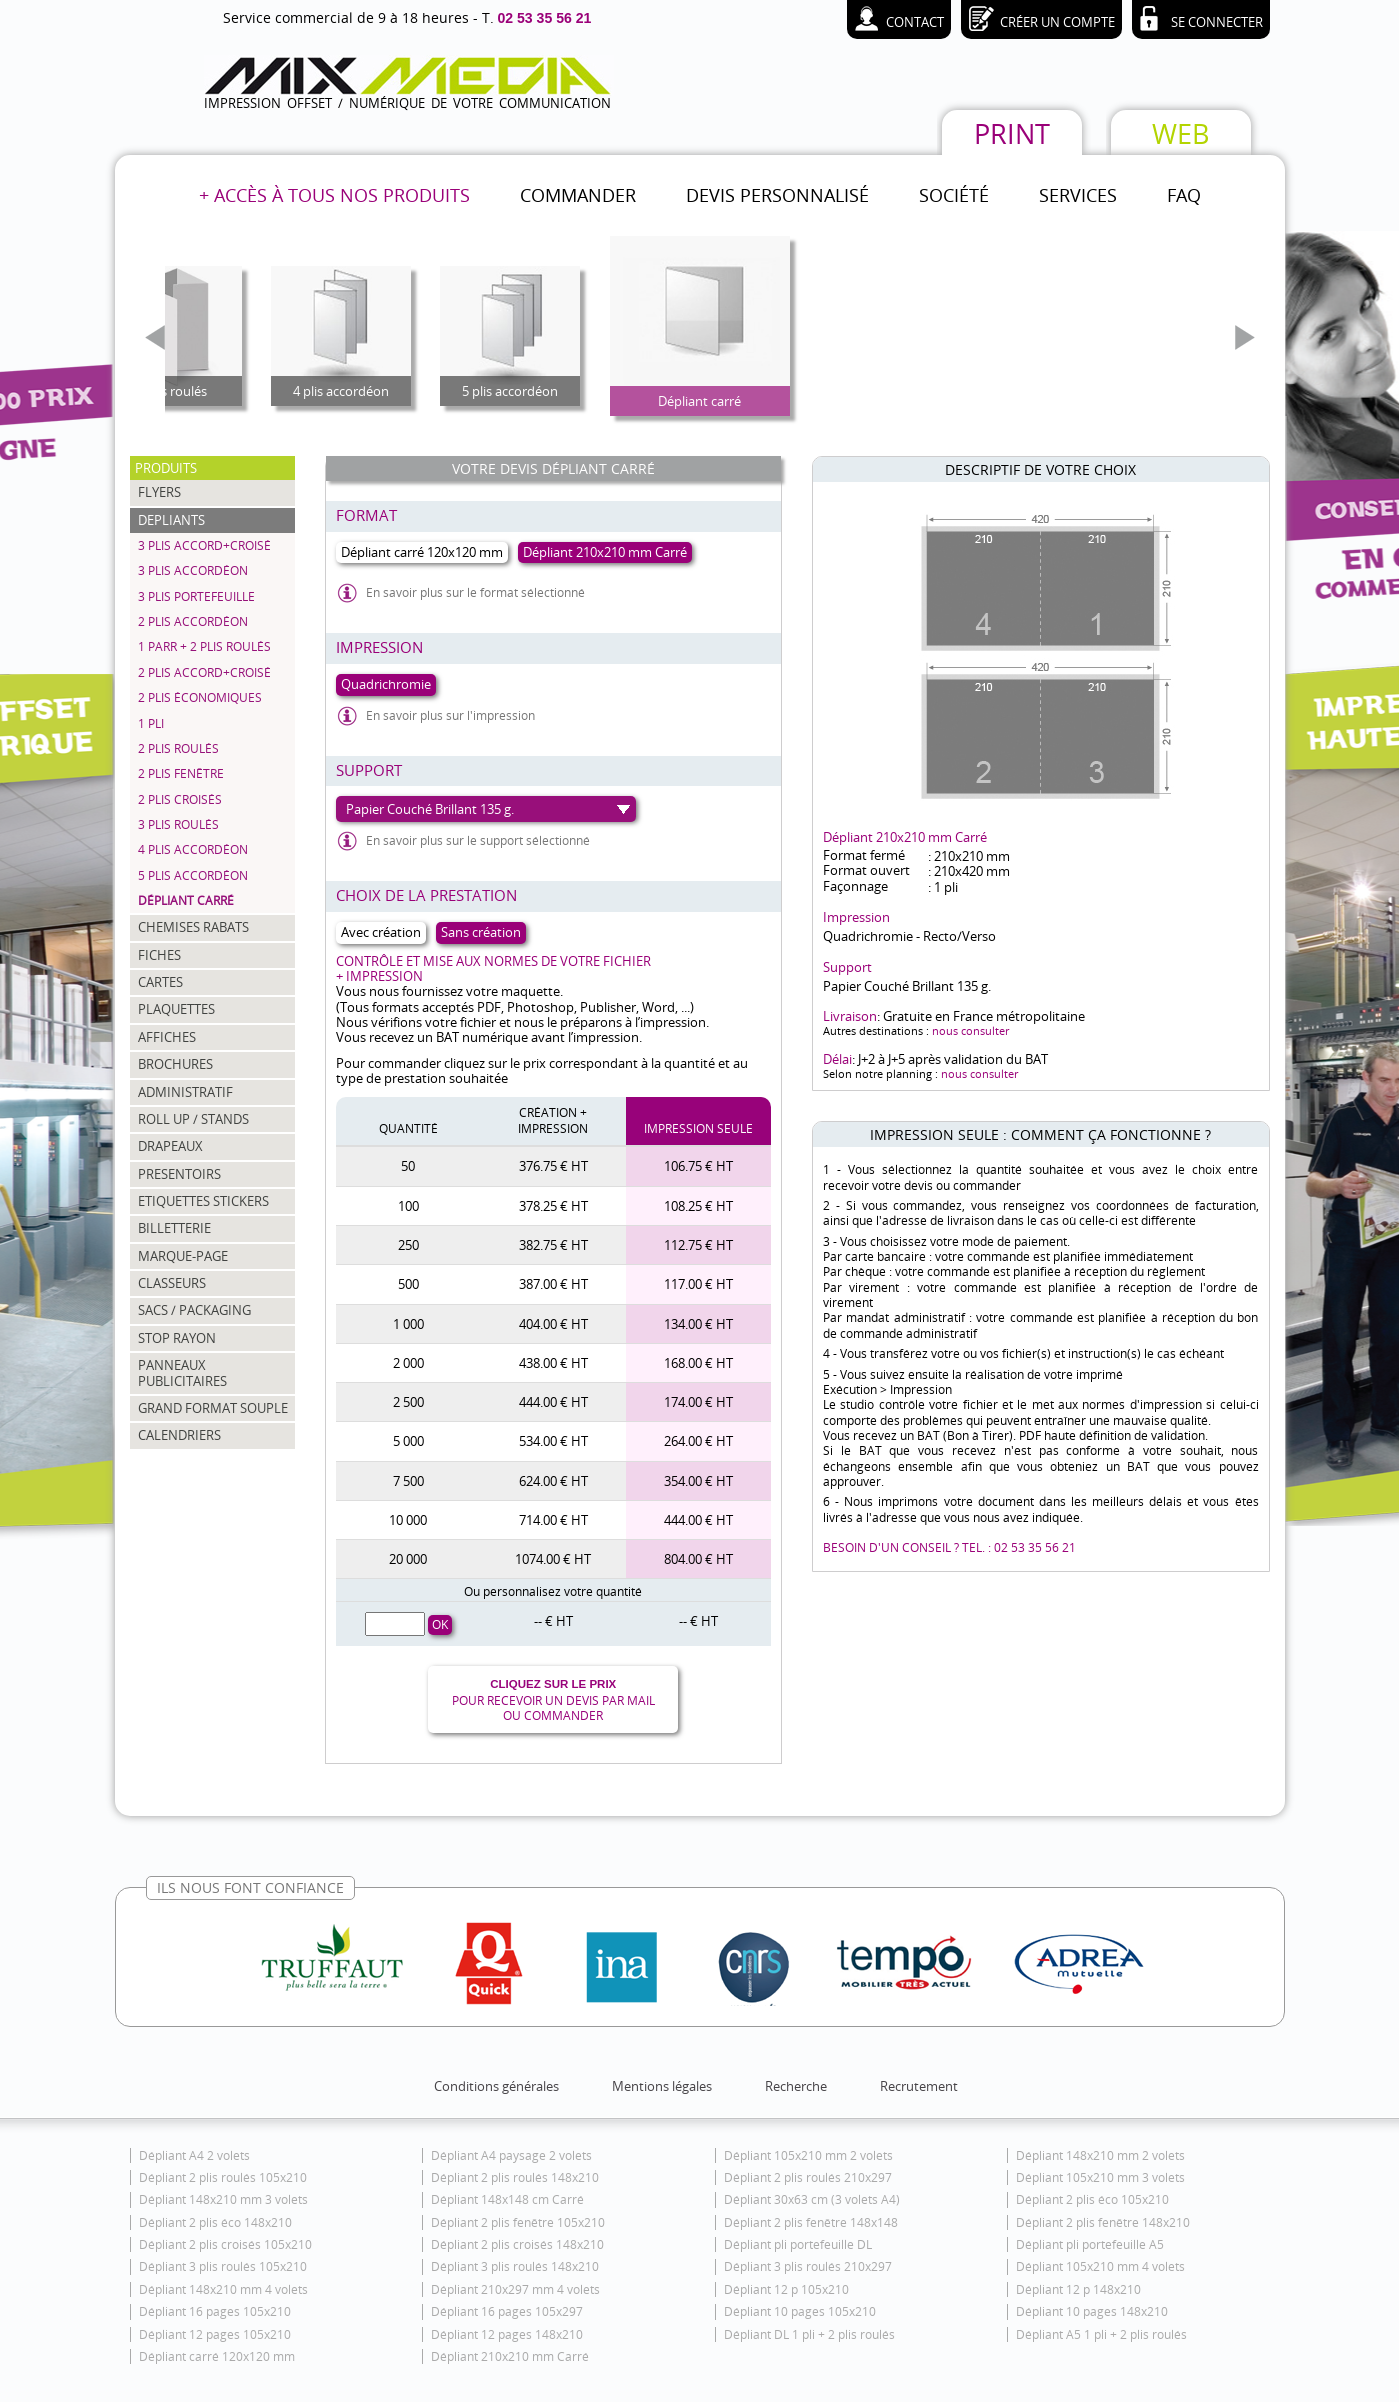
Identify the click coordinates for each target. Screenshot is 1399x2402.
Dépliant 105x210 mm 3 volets (1100, 2177)
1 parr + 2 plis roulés (204, 646)
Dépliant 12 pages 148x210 (507, 2334)
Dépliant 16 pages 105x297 (507, 2311)
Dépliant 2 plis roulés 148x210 (515, 2177)
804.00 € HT (698, 1559)
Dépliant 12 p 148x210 (1078, 2289)
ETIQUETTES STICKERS (203, 1201)
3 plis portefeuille (196, 596)
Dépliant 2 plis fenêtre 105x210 (518, 2222)
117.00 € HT (698, 1284)
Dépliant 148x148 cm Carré (507, 2199)
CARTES (160, 982)
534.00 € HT (553, 1441)
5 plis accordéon (193, 875)
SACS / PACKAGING (194, 1310)
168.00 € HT (698, 1363)
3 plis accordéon (193, 570)
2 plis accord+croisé (204, 672)
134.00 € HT (698, 1324)
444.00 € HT (553, 1402)
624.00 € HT (553, 1481)
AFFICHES (167, 1037)
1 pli (151, 723)
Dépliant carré (186, 900)
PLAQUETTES (176, 1009)
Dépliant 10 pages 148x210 (1092, 2311)
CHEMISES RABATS (193, 927)
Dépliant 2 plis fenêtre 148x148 (811, 2222)
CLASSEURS (172, 1283)
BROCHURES (175, 1064)
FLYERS (159, 492)
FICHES (159, 955)
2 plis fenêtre (181, 773)
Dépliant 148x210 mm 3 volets (223, 2199)
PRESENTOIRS (179, 1174)
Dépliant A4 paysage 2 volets (511, 2155)
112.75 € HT (698, 1245)
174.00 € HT (698, 1402)
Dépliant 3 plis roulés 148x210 (515, 2266)
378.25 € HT (553, 1206)
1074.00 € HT (553, 1559)
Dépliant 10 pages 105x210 (800, 2311)
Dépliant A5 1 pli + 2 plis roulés (1101, 2334)
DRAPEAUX (170, 1146)
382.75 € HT (553, 1245)
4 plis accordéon (193, 849)
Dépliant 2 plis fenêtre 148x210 (1103, 2222)
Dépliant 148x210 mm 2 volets (1100, 2155)
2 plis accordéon (193, 621)
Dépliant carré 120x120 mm (217, 2356)
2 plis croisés (180, 799)
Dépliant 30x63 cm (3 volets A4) (812, 2199)
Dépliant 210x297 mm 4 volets (515, 2289)
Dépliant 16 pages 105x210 (215, 2311)
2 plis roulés (178, 748)
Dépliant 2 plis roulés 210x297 (808, 2177)
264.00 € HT (698, 1441)
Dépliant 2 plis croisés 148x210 (517, 2244)
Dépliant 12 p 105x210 (786, 2289)
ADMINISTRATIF (185, 1092)
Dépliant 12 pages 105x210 (215, 2334)
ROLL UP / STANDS (193, 1119)
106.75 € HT (698, 1166)
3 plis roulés (178, 824)
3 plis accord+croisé (204, 545)
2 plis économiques (200, 697)
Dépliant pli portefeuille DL (798, 2244)
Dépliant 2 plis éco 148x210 (215, 2222)
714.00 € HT (553, 1520)
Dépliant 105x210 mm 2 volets (808, 2155)
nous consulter (970, 1030)
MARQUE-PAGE (183, 1256)
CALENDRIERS (179, 1435)
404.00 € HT (553, 1324)
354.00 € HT (698, 1481)
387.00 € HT (553, 1284)
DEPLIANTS (171, 520)
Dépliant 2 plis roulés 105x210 (223, 2177)
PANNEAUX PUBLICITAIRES (182, 1372)
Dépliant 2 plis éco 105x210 (1092, 2199)
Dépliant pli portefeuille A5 (1090, 2244)
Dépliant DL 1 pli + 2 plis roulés (809, 2334)
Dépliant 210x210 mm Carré (510, 2356)
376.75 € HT (553, 1166)
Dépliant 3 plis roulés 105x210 (223, 2266)
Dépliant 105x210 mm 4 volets (1100, 2266)
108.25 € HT (698, 1206)
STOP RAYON (177, 1338)
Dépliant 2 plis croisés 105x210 (225, 2244)
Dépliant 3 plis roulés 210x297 (808, 2266)
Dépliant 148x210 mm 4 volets (223, 2289)
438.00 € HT (553, 1363)
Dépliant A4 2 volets (194, 2155)
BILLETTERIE (174, 1228)
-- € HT (553, 1621)
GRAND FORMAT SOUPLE (213, 1408)
